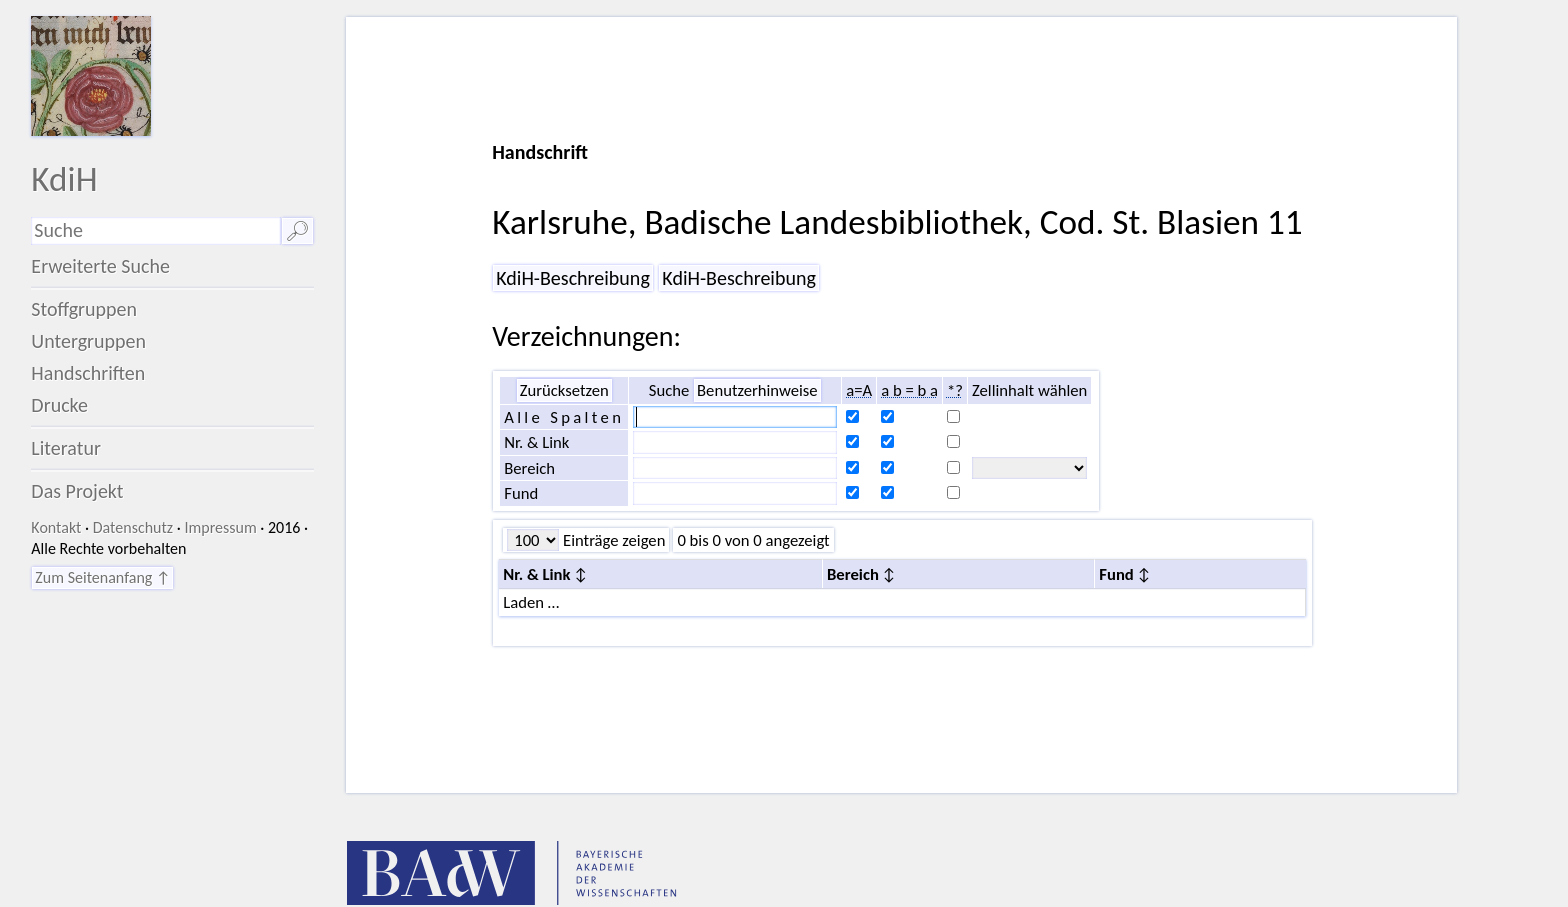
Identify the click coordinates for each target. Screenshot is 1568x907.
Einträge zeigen (612, 540)
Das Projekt (77, 491)
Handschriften (88, 373)
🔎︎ (297, 231)
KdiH (64, 178)
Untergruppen (88, 341)
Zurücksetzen (564, 390)
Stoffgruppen (84, 309)
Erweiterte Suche (100, 266)
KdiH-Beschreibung (573, 278)
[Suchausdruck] (155, 231)
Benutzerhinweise (757, 390)
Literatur (66, 448)
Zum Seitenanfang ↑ (102, 577)
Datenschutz (133, 527)
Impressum (220, 527)
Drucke (59, 405)
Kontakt (56, 527)
